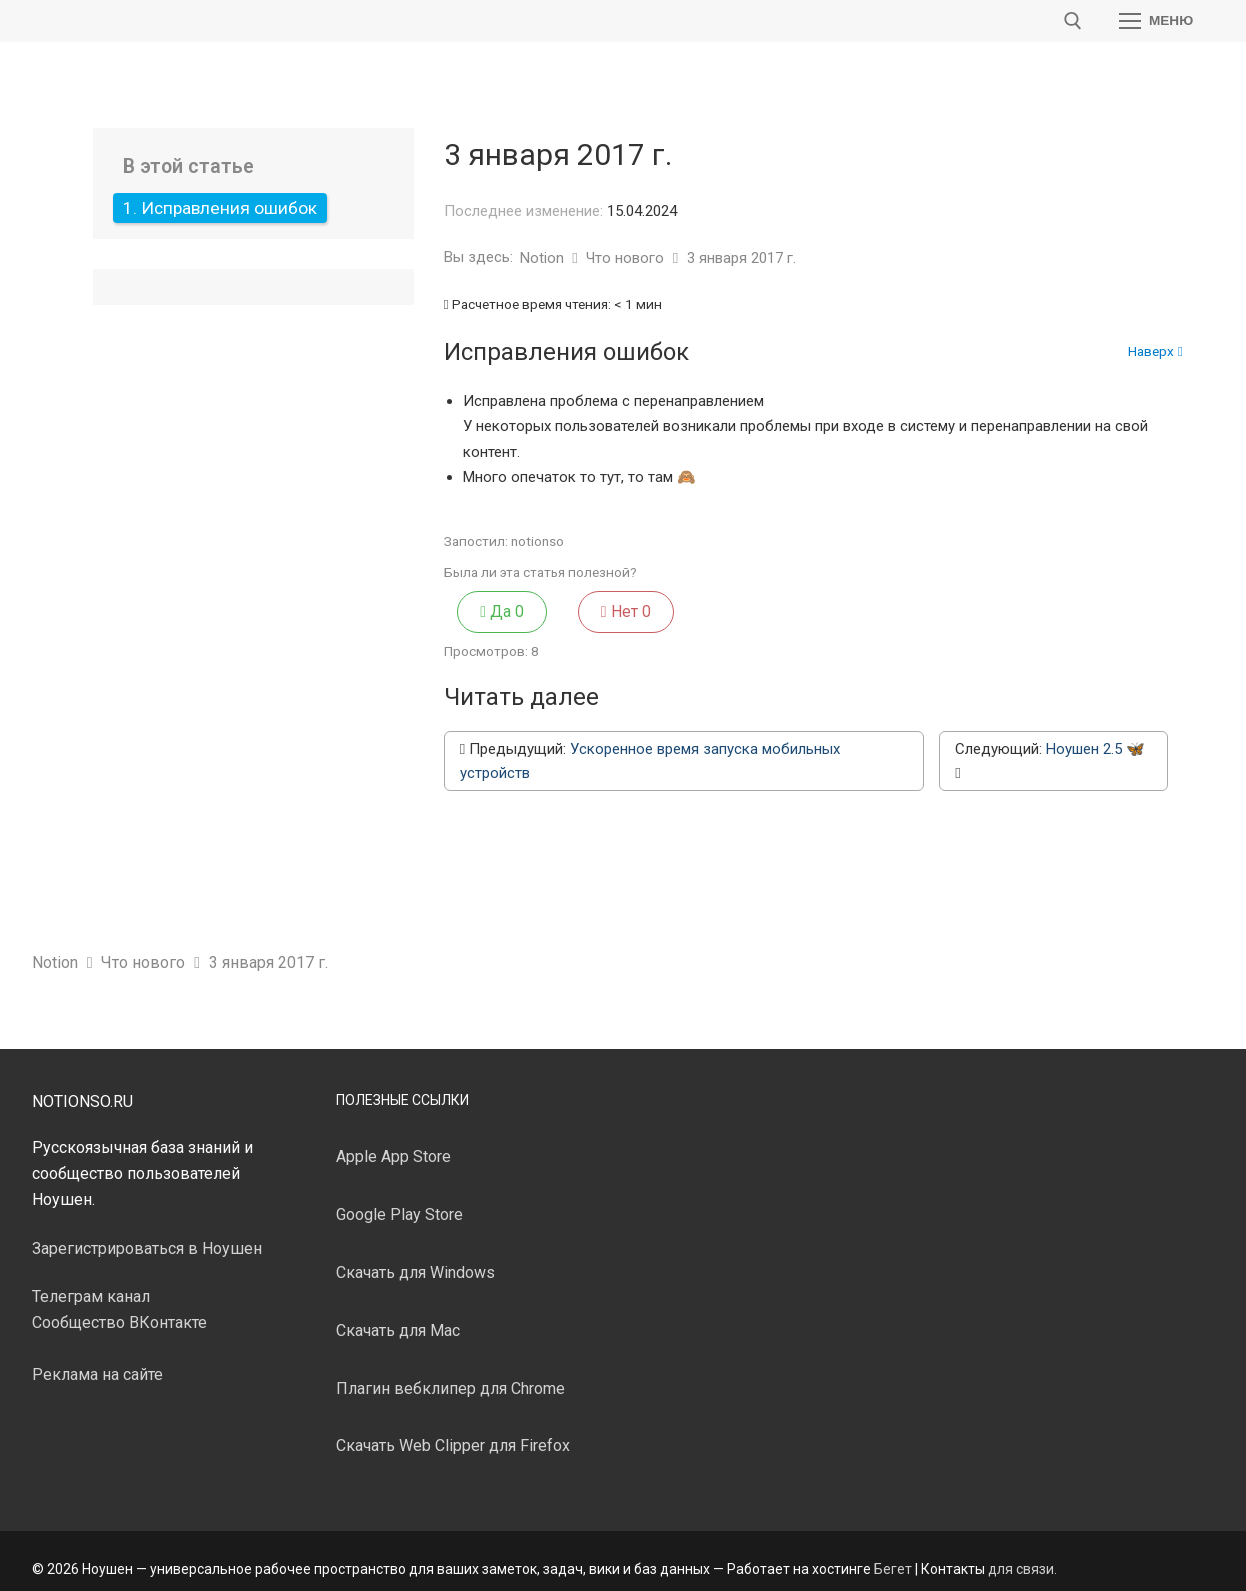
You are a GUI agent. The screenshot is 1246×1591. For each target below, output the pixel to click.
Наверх (1155, 352)
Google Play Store (399, 1200)
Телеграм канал (91, 1282)
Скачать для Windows (415, 1257)
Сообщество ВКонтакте (119, 1308)
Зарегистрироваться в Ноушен (147, 1233)
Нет (555, 604)
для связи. (1022, 1554)
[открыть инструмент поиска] (1073, 21)
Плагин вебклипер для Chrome (450, 1373)
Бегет (893, 1554)
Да (476, 604)
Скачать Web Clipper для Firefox (453, 1431)
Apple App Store (393, 1142)
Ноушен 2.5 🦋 (1095, 734)
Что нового (627, 258)
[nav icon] (1156, 21)
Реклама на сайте (97, 1359)
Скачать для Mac (398, 1315)
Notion (544, 258)
